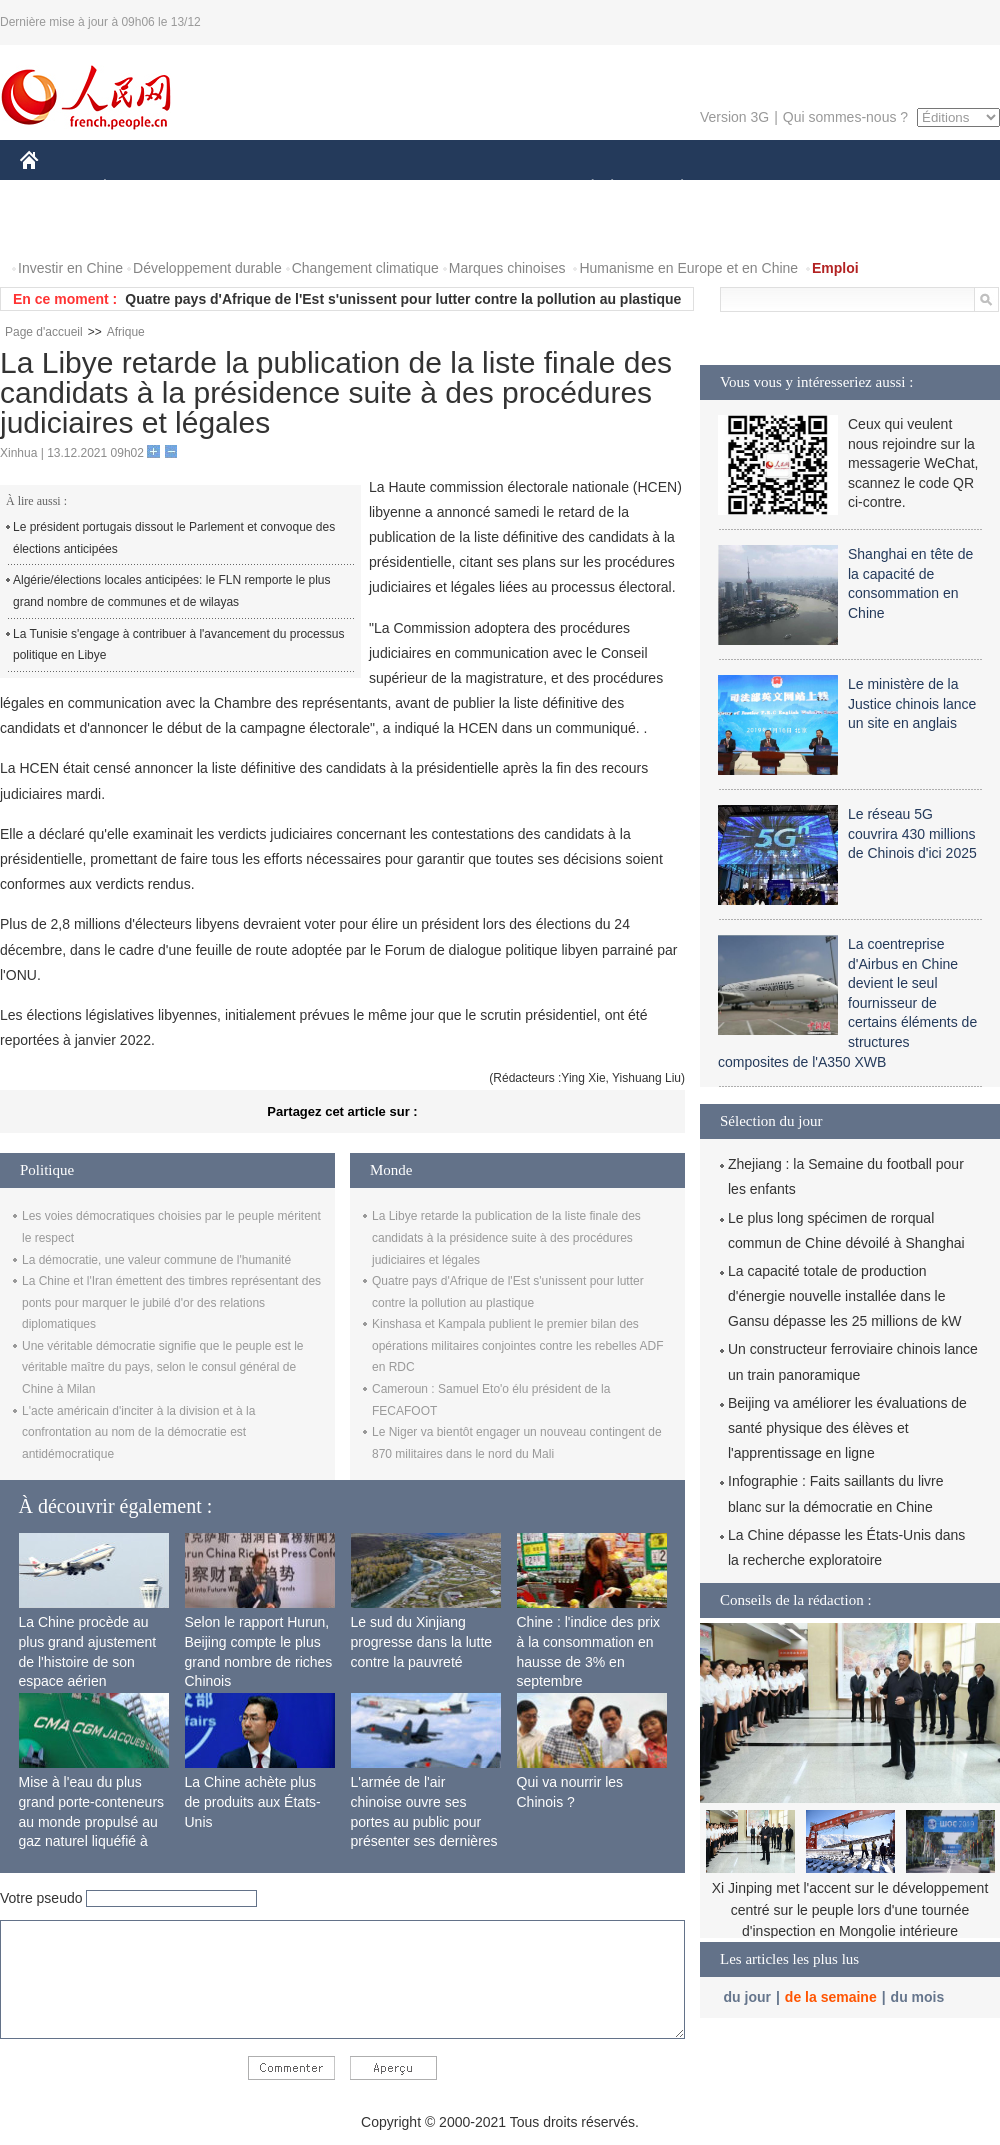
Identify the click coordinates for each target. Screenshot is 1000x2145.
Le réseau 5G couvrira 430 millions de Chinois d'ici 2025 (912, 833)
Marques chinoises (507, 268)
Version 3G (734, 117)
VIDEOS (141, 228)
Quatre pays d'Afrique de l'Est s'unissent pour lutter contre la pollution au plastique (403, 299)
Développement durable (207, 268)
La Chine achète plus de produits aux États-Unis (253, 1801)
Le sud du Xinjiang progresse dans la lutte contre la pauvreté (422, 1641)
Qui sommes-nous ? (845, 117)
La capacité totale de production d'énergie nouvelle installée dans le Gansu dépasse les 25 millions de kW (844, 1296)
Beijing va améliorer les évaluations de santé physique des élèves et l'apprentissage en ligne (847, 1428)
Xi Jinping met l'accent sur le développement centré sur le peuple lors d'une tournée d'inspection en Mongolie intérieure (850, 1909)
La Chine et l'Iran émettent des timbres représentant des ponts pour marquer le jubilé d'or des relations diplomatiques (171, 1302)
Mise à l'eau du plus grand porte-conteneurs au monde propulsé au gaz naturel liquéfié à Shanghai (92, 1821)
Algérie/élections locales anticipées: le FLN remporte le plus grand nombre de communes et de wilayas (172, 591)
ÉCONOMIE (141, 188)
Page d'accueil (44, 332)
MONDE (232, 188)
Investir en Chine (70, 268)
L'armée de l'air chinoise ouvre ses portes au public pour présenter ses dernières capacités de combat (424, 1821)
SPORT (751, 188)
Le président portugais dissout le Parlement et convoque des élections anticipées (174, 538)
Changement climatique (365, 268)
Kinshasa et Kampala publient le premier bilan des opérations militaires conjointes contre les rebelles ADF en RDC (517, 1345)
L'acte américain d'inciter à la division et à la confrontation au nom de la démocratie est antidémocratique (138, 1432)
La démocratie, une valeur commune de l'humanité (156, 1260)
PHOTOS (61, 228)
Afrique (126, 332)
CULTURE (494, 188)
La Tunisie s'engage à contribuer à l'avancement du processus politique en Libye (178, 645)
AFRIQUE (316, 188)
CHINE (54, 188)
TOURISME (837, 188)
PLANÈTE (671, 188)
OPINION (931, 188)
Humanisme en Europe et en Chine (688, 268)
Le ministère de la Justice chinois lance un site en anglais (912, 703)
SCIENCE (404, 188)
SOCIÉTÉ (583, 188)
